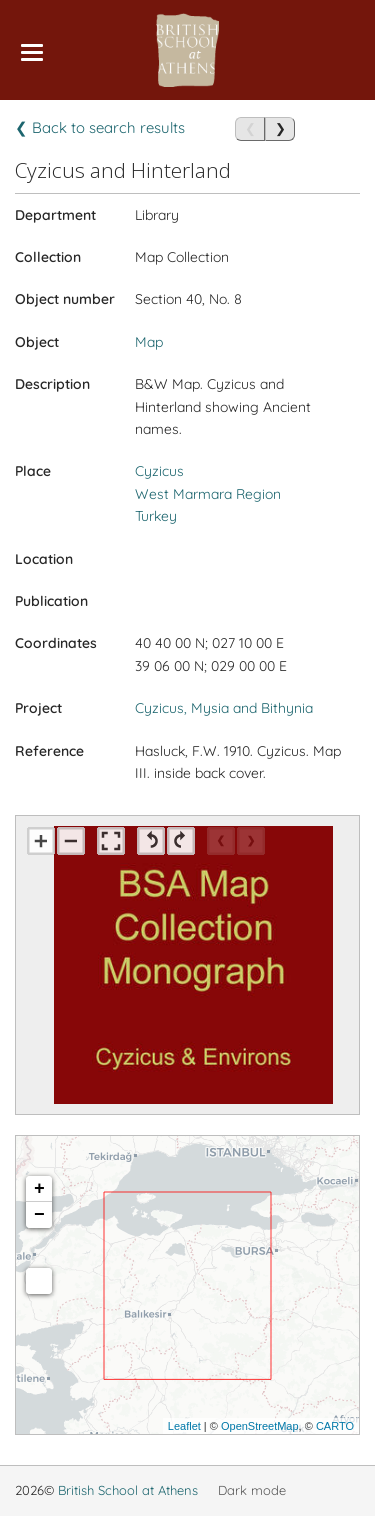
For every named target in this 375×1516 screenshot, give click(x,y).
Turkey (156, 516)
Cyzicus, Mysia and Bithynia (224, 708)
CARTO (335, 1426)
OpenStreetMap (260, 1426)
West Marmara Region (208, 494)
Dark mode (252, 1490)
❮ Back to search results (100, 127)
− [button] (39, 1215)
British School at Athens (128, 1490)
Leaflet (184, 1426)
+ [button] (39, 1189)
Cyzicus (159, 471)
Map (149, 342)
